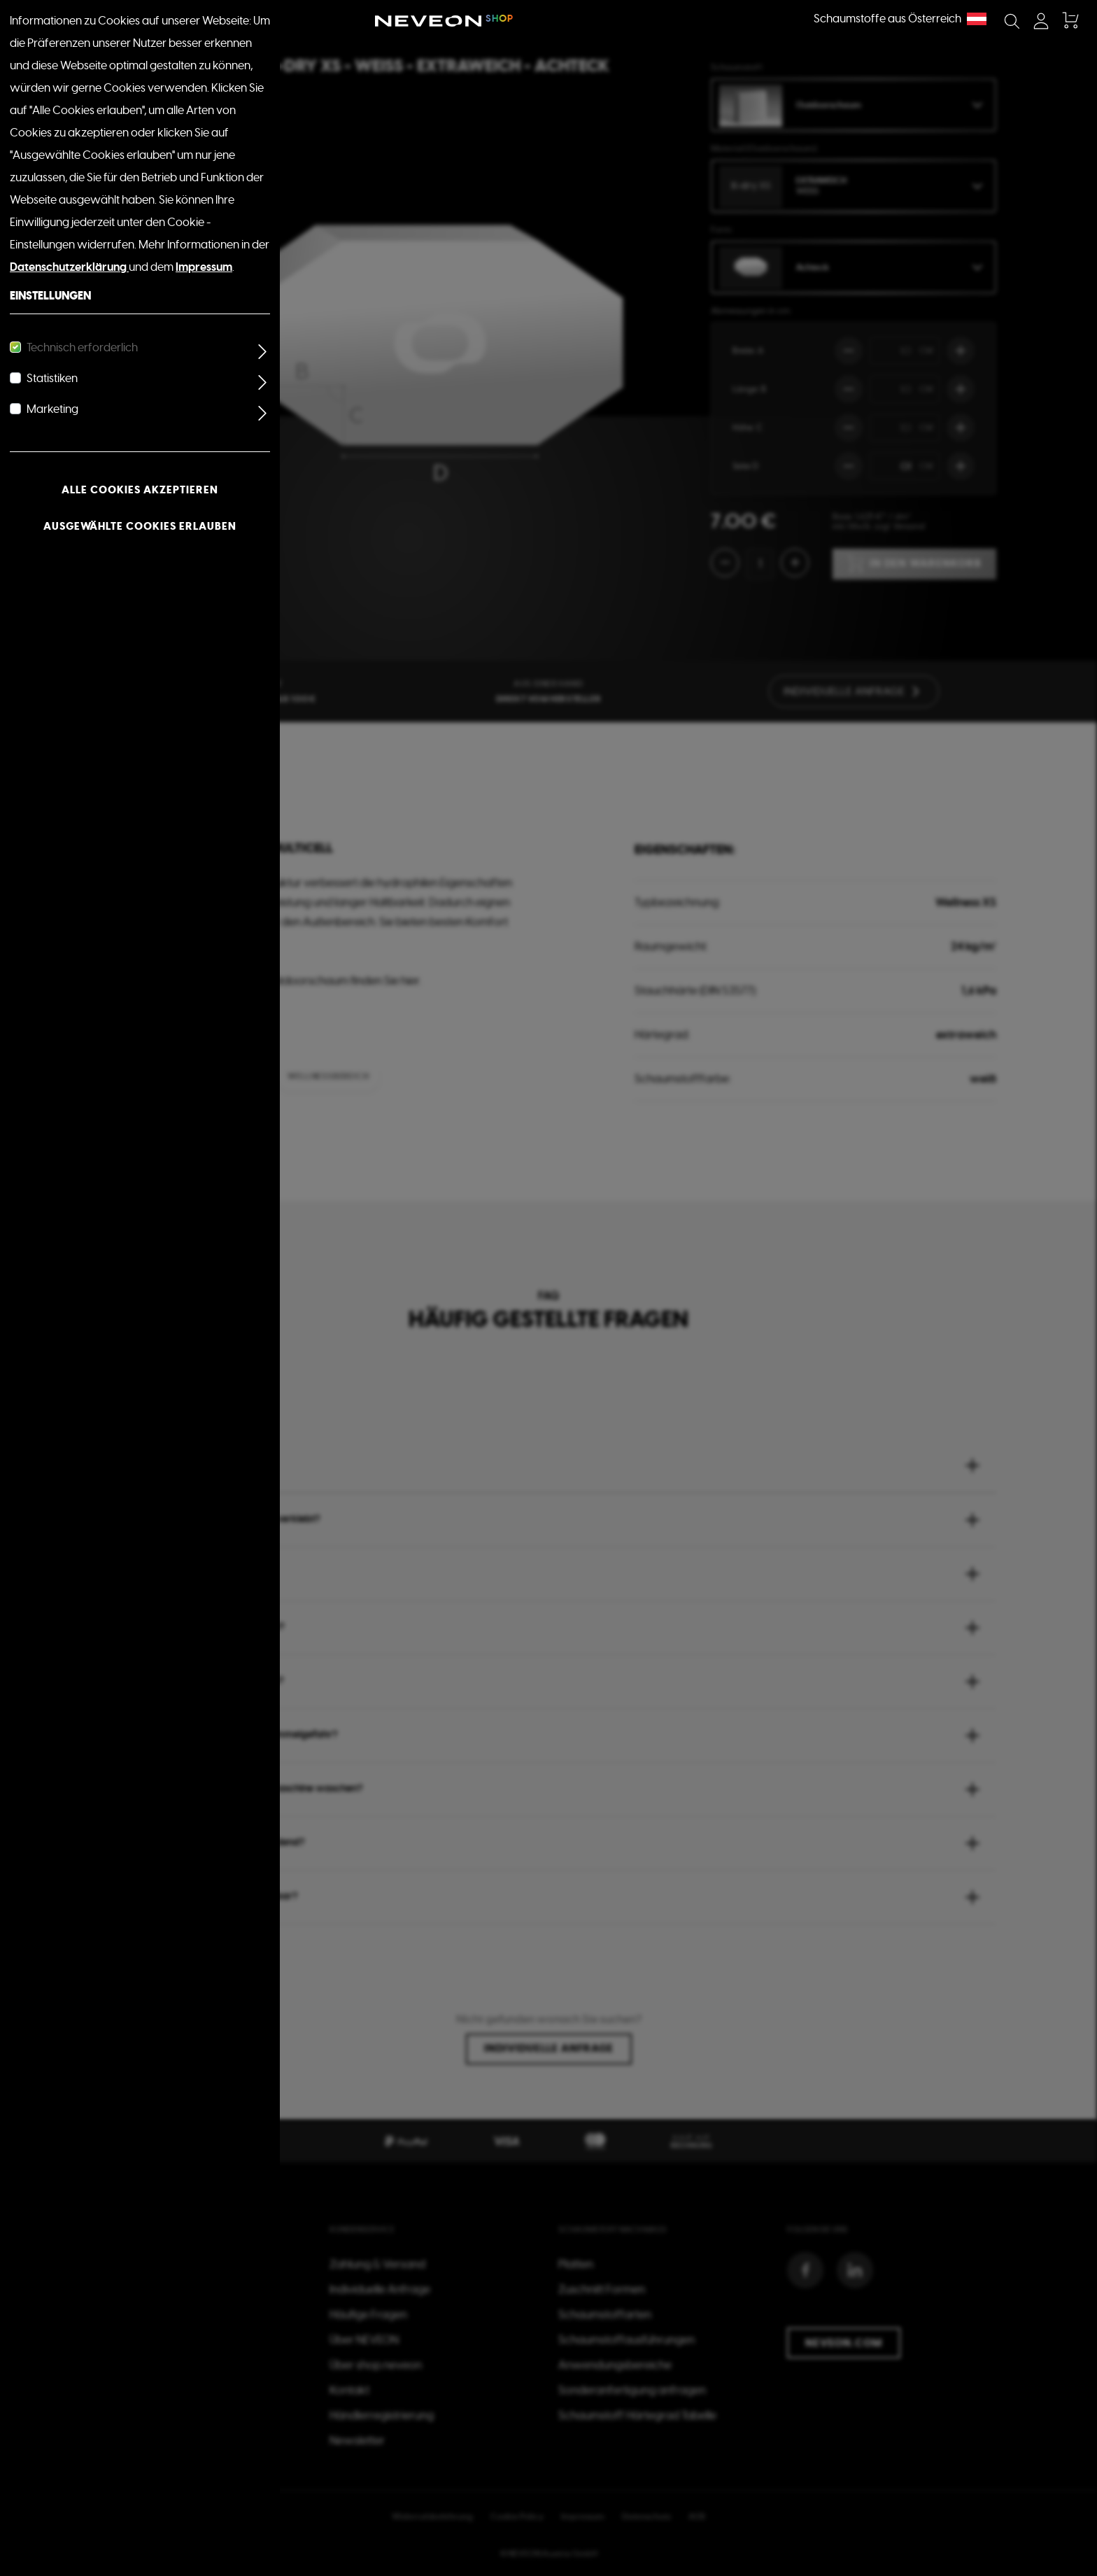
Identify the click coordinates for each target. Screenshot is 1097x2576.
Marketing (52, 409)
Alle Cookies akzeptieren (140, 490)
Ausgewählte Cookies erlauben (139, 526)
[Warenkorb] (1069, 21)
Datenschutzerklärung (69, 267)
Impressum (204, 267)
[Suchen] (1011, 21)
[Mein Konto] (1041, 21)
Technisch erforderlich (82, 348)
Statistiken (52, 379)
